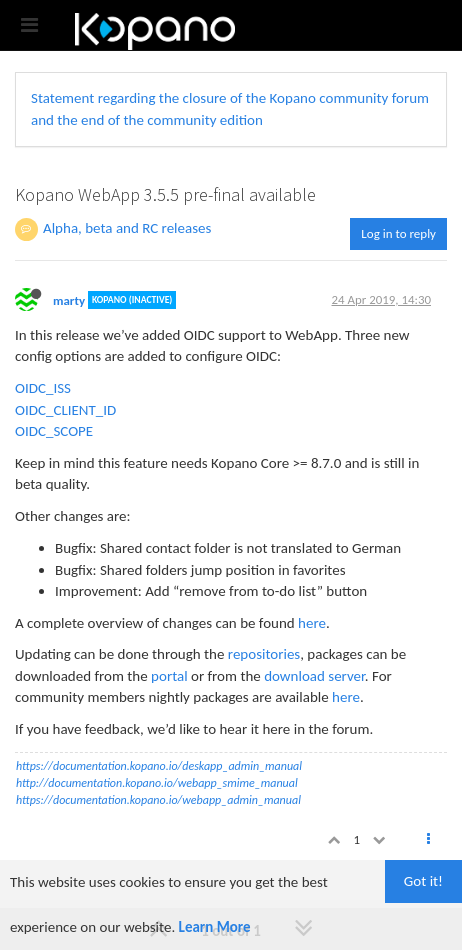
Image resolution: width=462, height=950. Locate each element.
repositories (264, 654)
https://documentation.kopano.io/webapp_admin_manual (158, 800)
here (312, 623)
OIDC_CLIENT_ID (65, 410)
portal (169, 676)
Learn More (215, 927)
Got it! (423, 881)
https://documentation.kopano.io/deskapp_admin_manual (159, 766)
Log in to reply (398, 233)
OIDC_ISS (43, 388)
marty (69, 299)
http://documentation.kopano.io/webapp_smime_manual (157, 783)
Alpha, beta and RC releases (127, 228)
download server (314, 676)
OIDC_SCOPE (54, 431)
